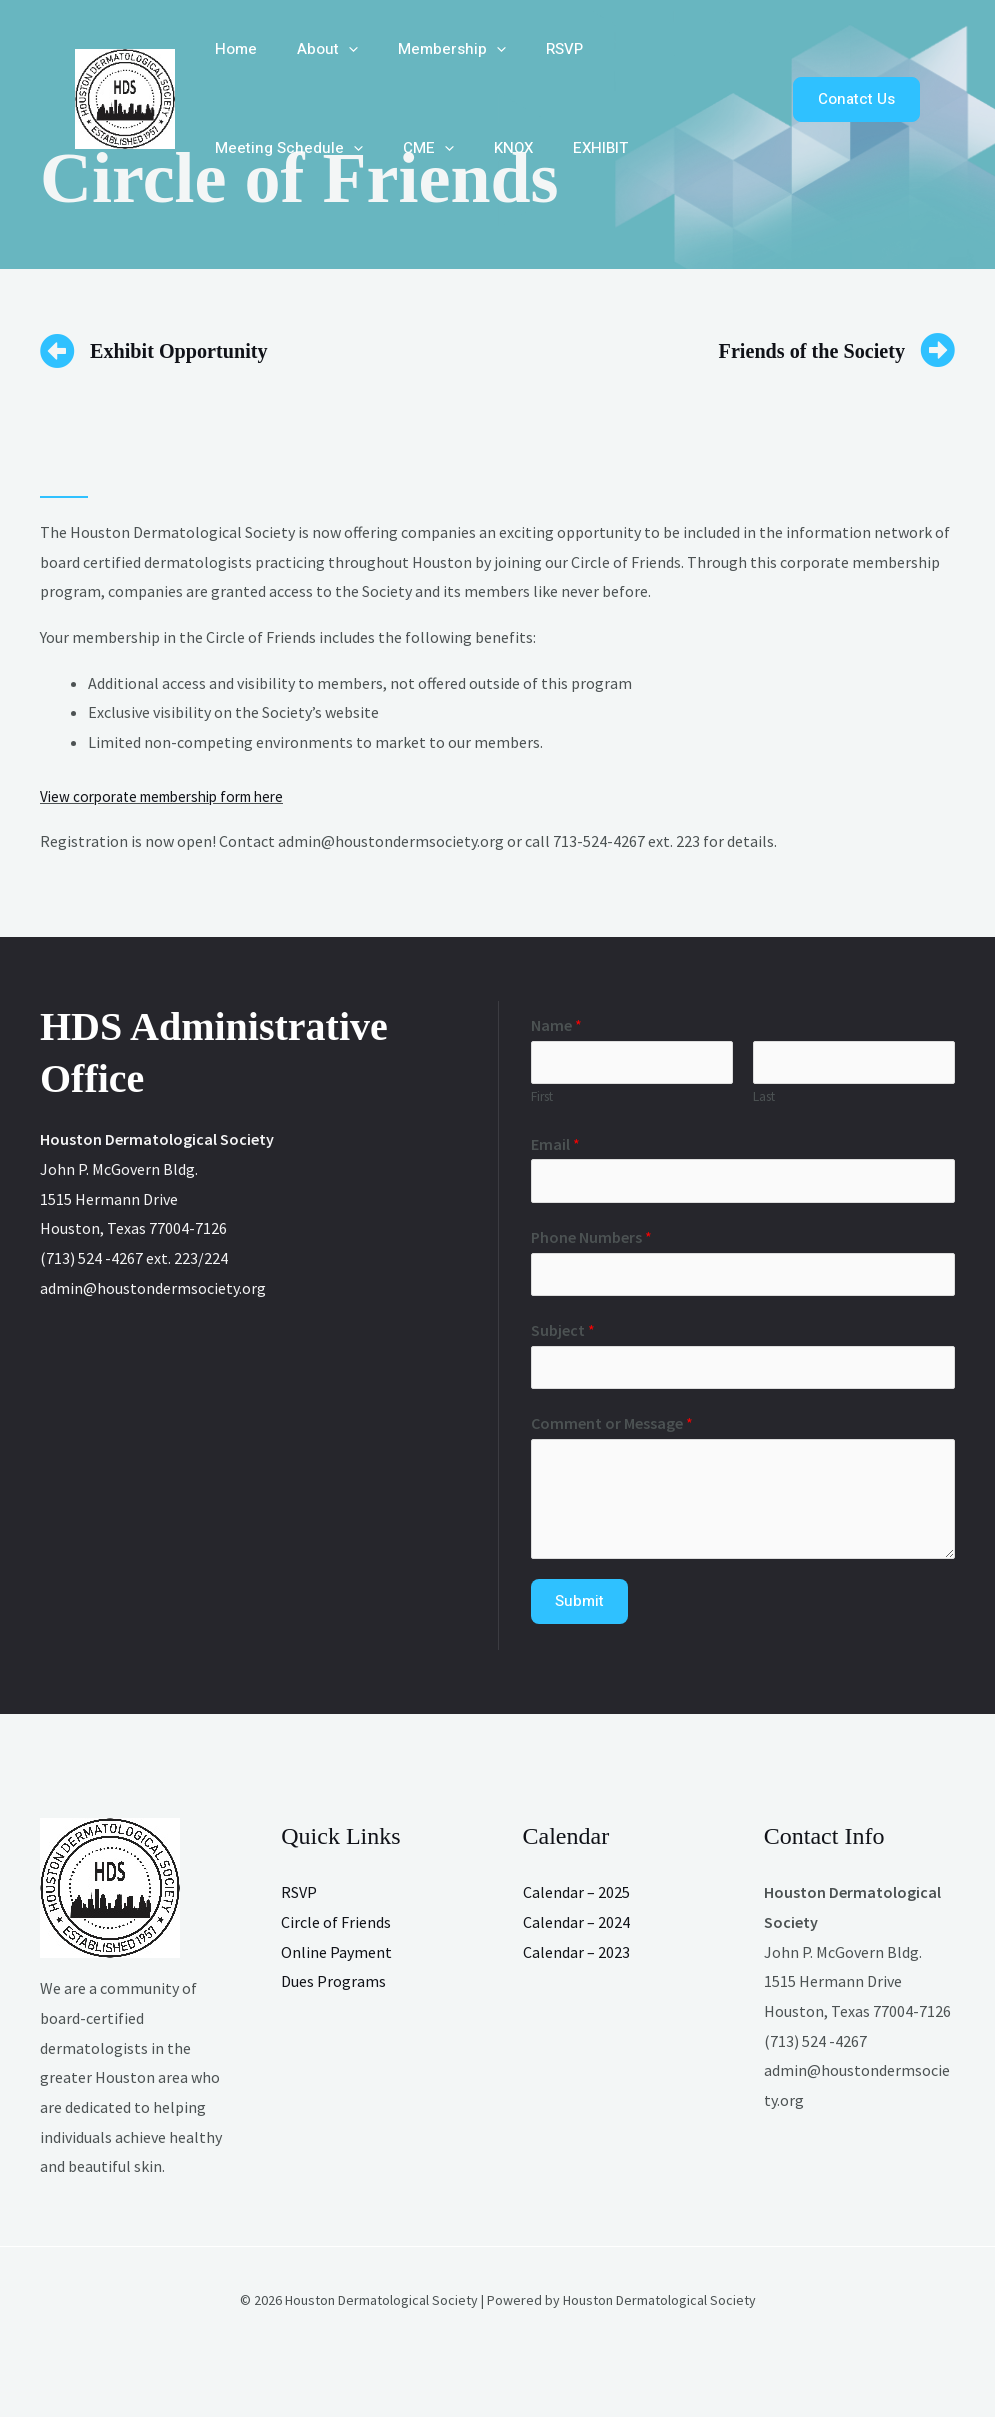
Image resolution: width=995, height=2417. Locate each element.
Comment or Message (612, 1433)
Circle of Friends (336, 1932)
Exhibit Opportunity (195, 350)
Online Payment (336, 1961)
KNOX (310, 148)
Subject (563, 1337)
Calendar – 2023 (576, 1961)
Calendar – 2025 (576, 1902)
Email (555, 1146)
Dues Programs (333, 1991)
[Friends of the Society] (937, 350)
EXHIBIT (387, 148)
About (312, 49)
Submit (579, 1611)
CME (235, 148)
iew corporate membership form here (177, 796)
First (542, 1099)
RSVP (529, 49)
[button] (333, 49)
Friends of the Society (794, 350)
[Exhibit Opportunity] (57, 350)
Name (556, 1025)
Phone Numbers (591, 1242)
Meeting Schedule (652, 49)
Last (764, 1099)
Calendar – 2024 (576, 1932)
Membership (427, 49)
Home (231, 49)
